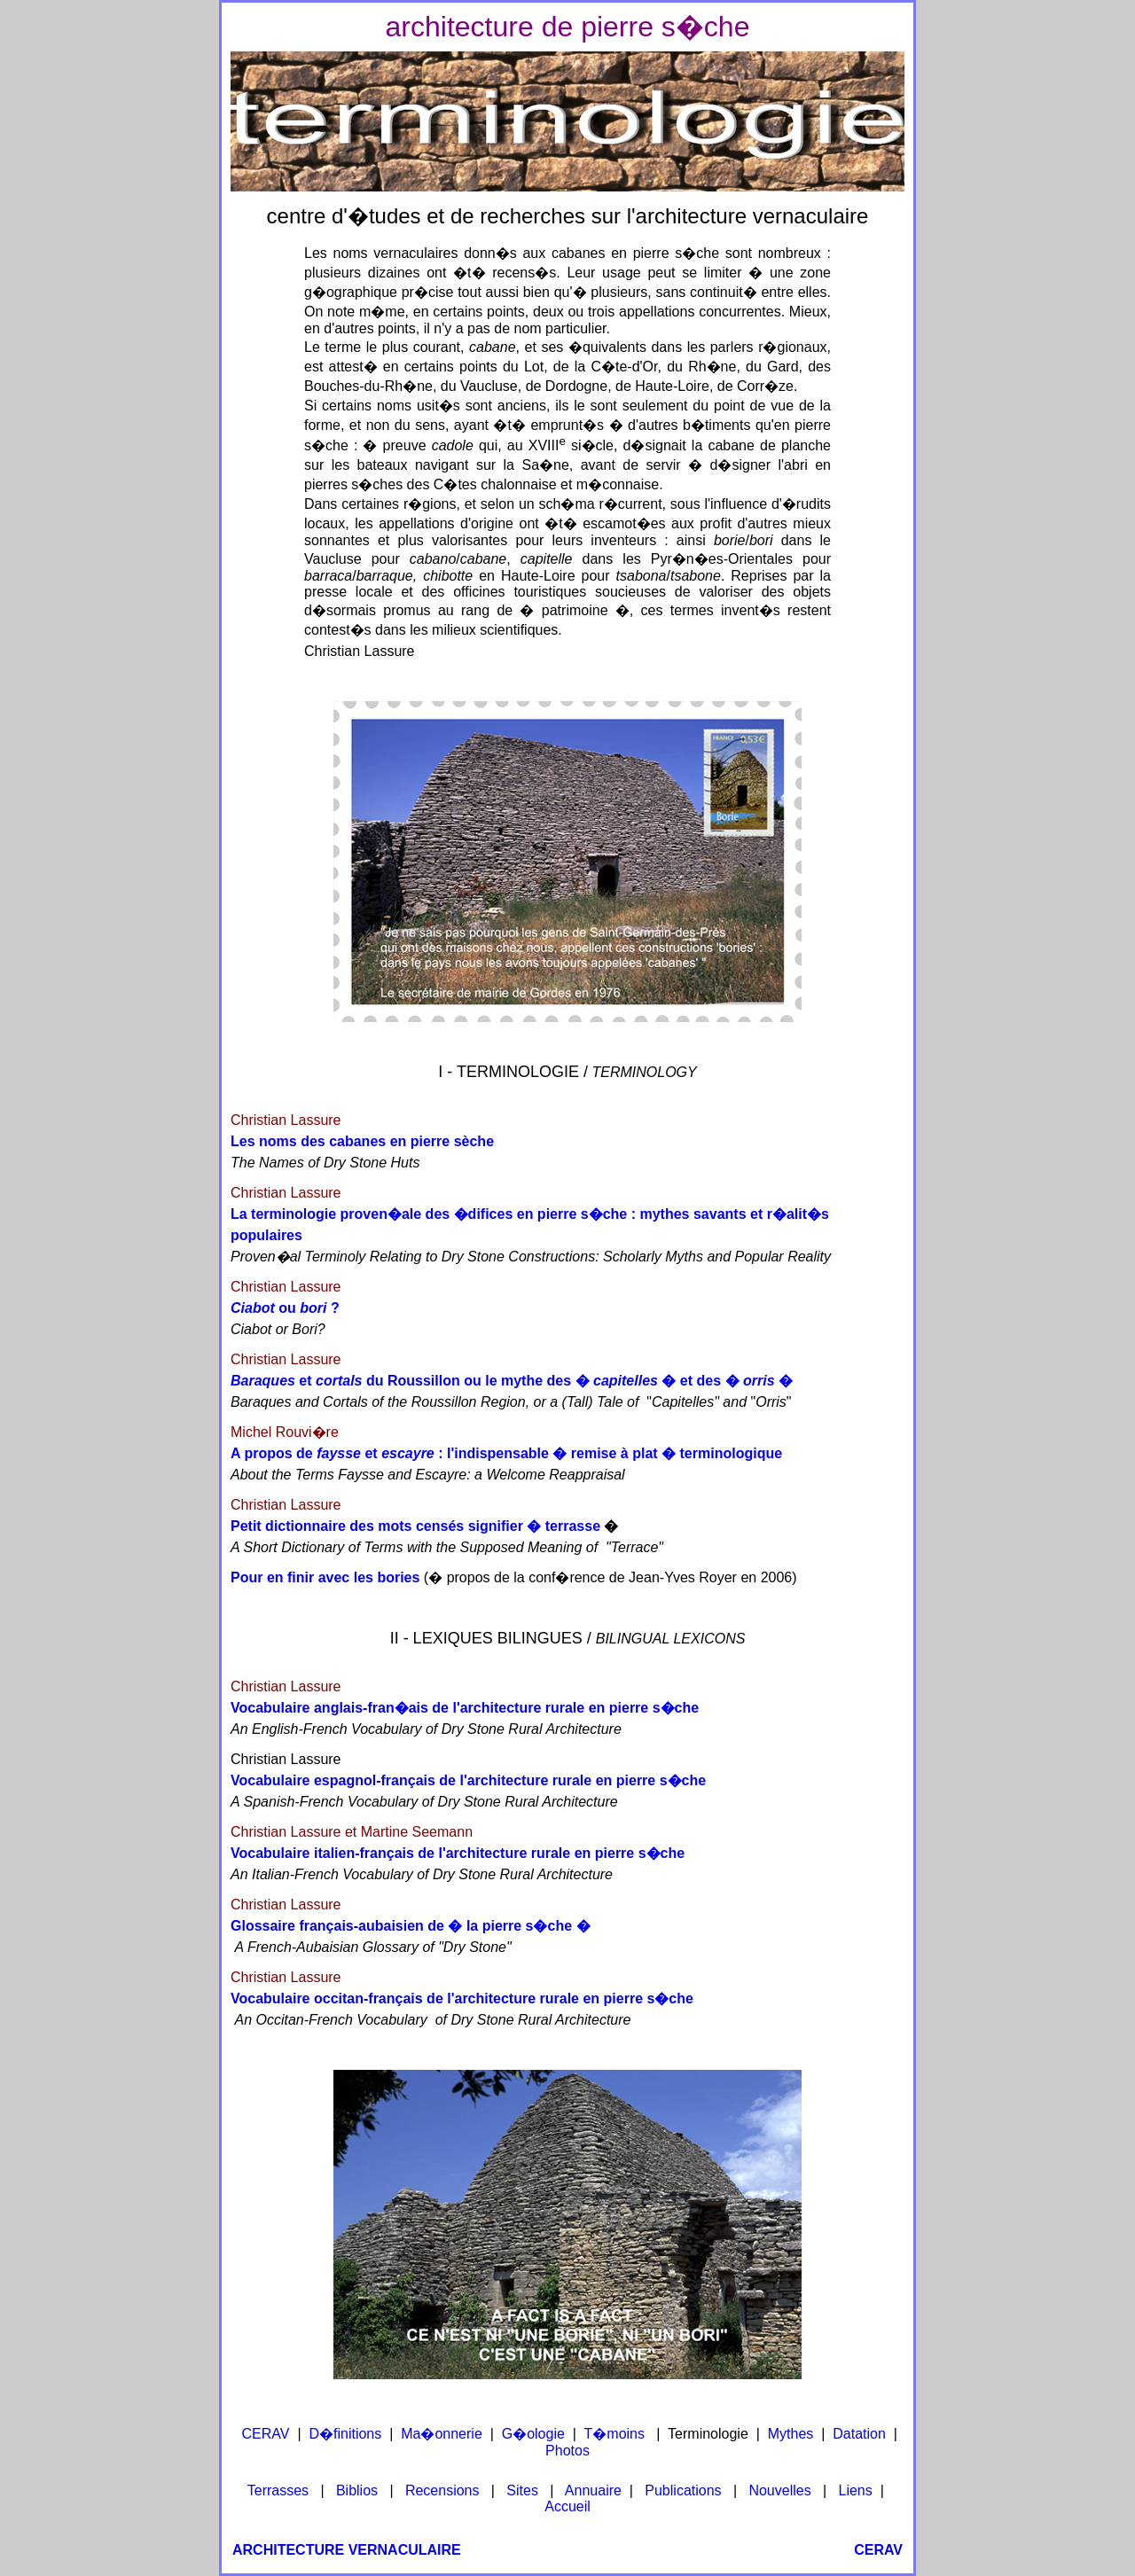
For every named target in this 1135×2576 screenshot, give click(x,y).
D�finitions (345, 2433)
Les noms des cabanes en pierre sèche (362, 1141)
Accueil (567, 2506)
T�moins (614, 2433)
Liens (856, 2490)
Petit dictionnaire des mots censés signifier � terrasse (415, 1526)
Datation (859, 2433)
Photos (567, 2450)
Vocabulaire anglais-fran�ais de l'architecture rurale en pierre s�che (465, 1707)
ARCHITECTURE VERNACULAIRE (346, 2549)
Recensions (442, 2490)
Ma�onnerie (441, 2433)
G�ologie (533, 2433)
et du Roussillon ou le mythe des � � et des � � (512, 1380)
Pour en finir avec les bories (325, 1577)
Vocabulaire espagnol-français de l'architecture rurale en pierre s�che (468, 1780)
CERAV (266, 2433)
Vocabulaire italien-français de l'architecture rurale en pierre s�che (458, 1853)
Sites (522, 2490)
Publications (683, 2490)
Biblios (357, 2490)
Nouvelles (779, 2490)
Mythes (791, 2433)
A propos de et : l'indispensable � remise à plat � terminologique (506, 1453)
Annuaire (593, 2490)
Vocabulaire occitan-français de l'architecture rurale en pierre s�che (462, 1998)
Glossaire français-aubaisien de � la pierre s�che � (411, 1925)
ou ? (285, 1307)
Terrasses (278, 2490)
